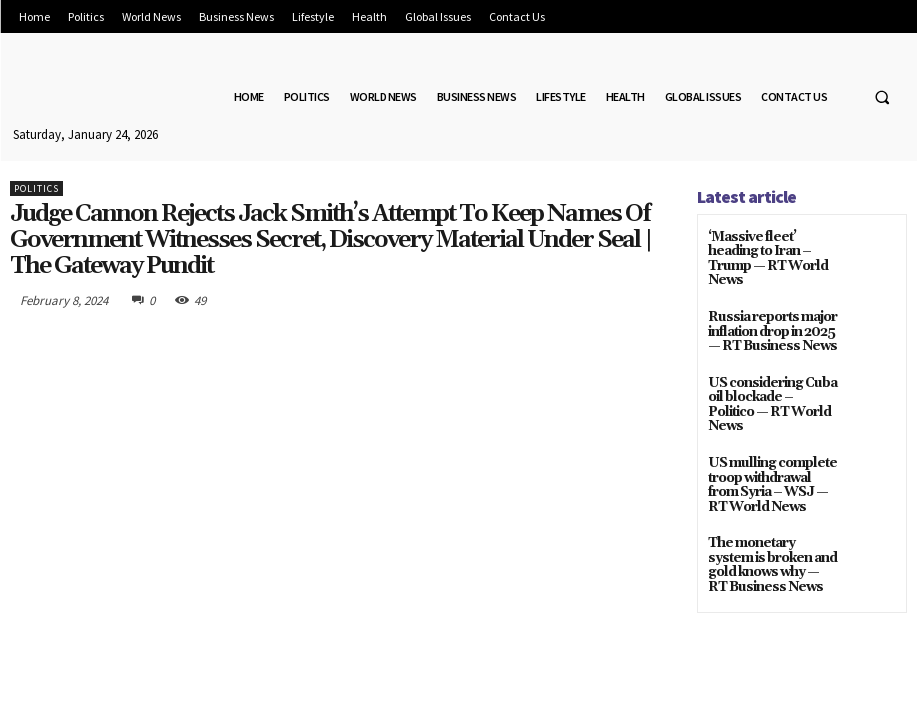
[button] (882, 97)
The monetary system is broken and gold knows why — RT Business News (767, 526)
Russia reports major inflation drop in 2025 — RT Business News (767, 314)
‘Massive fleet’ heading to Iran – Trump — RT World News (769, 250)
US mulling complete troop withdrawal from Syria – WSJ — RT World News (770, 451)
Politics (36, 188)
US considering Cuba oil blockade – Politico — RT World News (772, 379)
